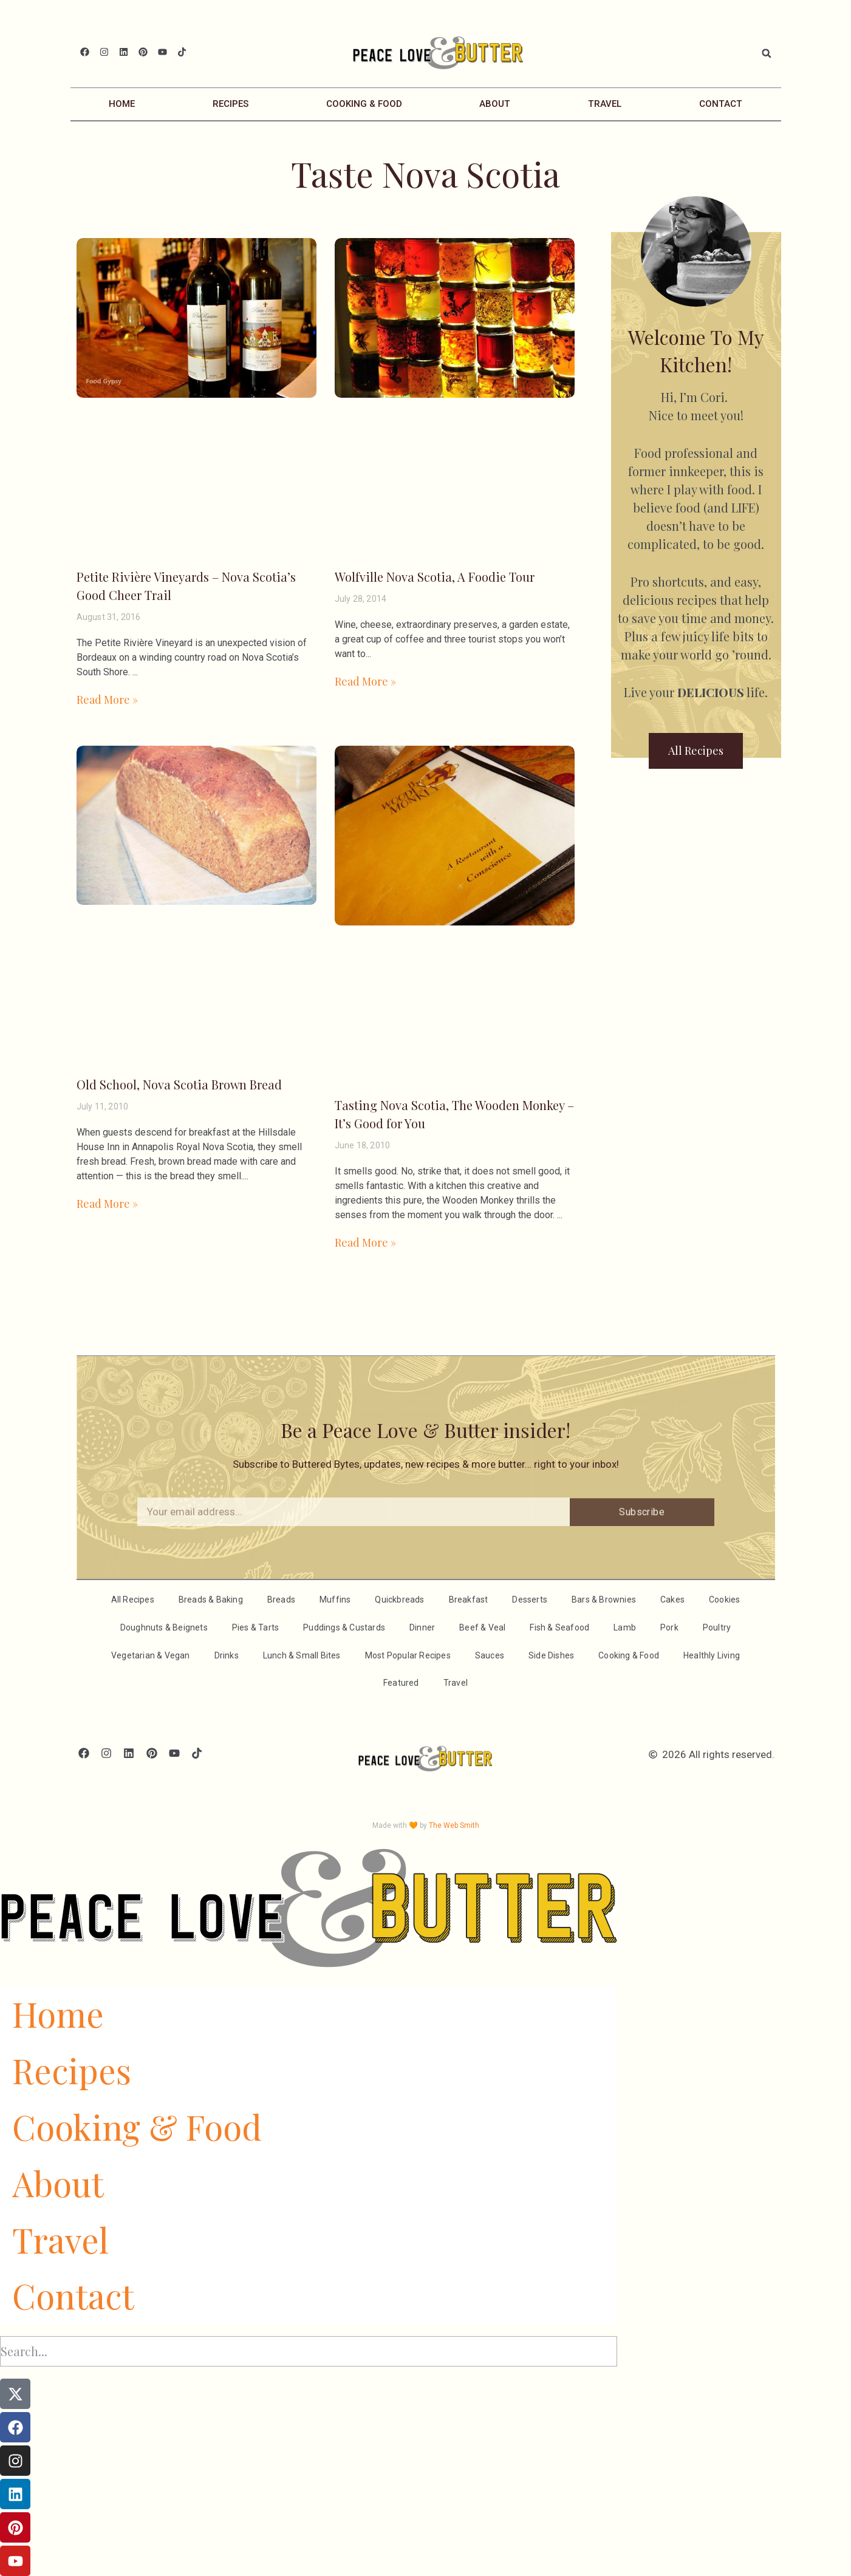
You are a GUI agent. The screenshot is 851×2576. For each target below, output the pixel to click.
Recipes (230, 103)
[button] (766, 53)
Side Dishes (551, 1655)
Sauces (489, 1655)
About (494, 103)
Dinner (422, 1627)
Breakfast (468, 1599)
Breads (281, 1599)
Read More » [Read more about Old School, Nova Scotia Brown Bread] (107, 1203)
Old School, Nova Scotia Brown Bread (179, 1084)
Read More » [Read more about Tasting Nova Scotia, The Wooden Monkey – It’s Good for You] (365, 1242)
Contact (720, 103)
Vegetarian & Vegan (150, 1655)
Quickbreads (399, 1599)
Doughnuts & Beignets (164, 1627)
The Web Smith (454, 1825)
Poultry (717, 1627)
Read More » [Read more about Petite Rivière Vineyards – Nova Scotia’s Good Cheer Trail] (107, 699)
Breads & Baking (211, 1599)
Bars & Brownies (604, 1599)
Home (122, 103)
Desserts (529, 1599)
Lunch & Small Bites (302, 1655)
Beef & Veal (482, 1627)
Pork (669, 1627)
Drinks (226, 1655)
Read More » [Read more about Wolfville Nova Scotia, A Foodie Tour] (365, 681)
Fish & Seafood (559, 1627)
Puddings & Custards (344, 1627)
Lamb (624, 1627)
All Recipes (132, 1599)
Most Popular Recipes (408, 1655)
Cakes (672, 1599)
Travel (604, 103)
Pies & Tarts (255, 1627)
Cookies (724, 1599)
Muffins (335, 1599)
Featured (401, 1683)
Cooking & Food (364, 103)
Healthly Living (711, 1655)
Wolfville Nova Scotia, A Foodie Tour (435, 576)
